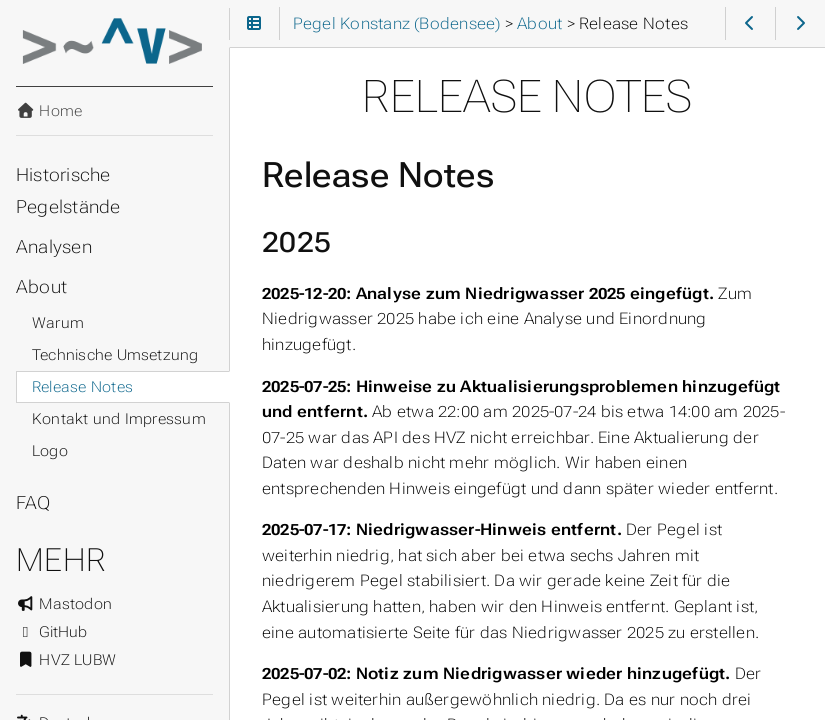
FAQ (33, 503)
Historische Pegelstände (68, 191)
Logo (50, 451)
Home (49, 111)
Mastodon (64, 604)
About (41, 287)
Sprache (39, 710)
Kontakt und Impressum (119, 419)
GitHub (52, 632)
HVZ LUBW (66, 660)
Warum (58, 323)
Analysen (54, 247)
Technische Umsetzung (115, 355)
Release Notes (82, 387)
